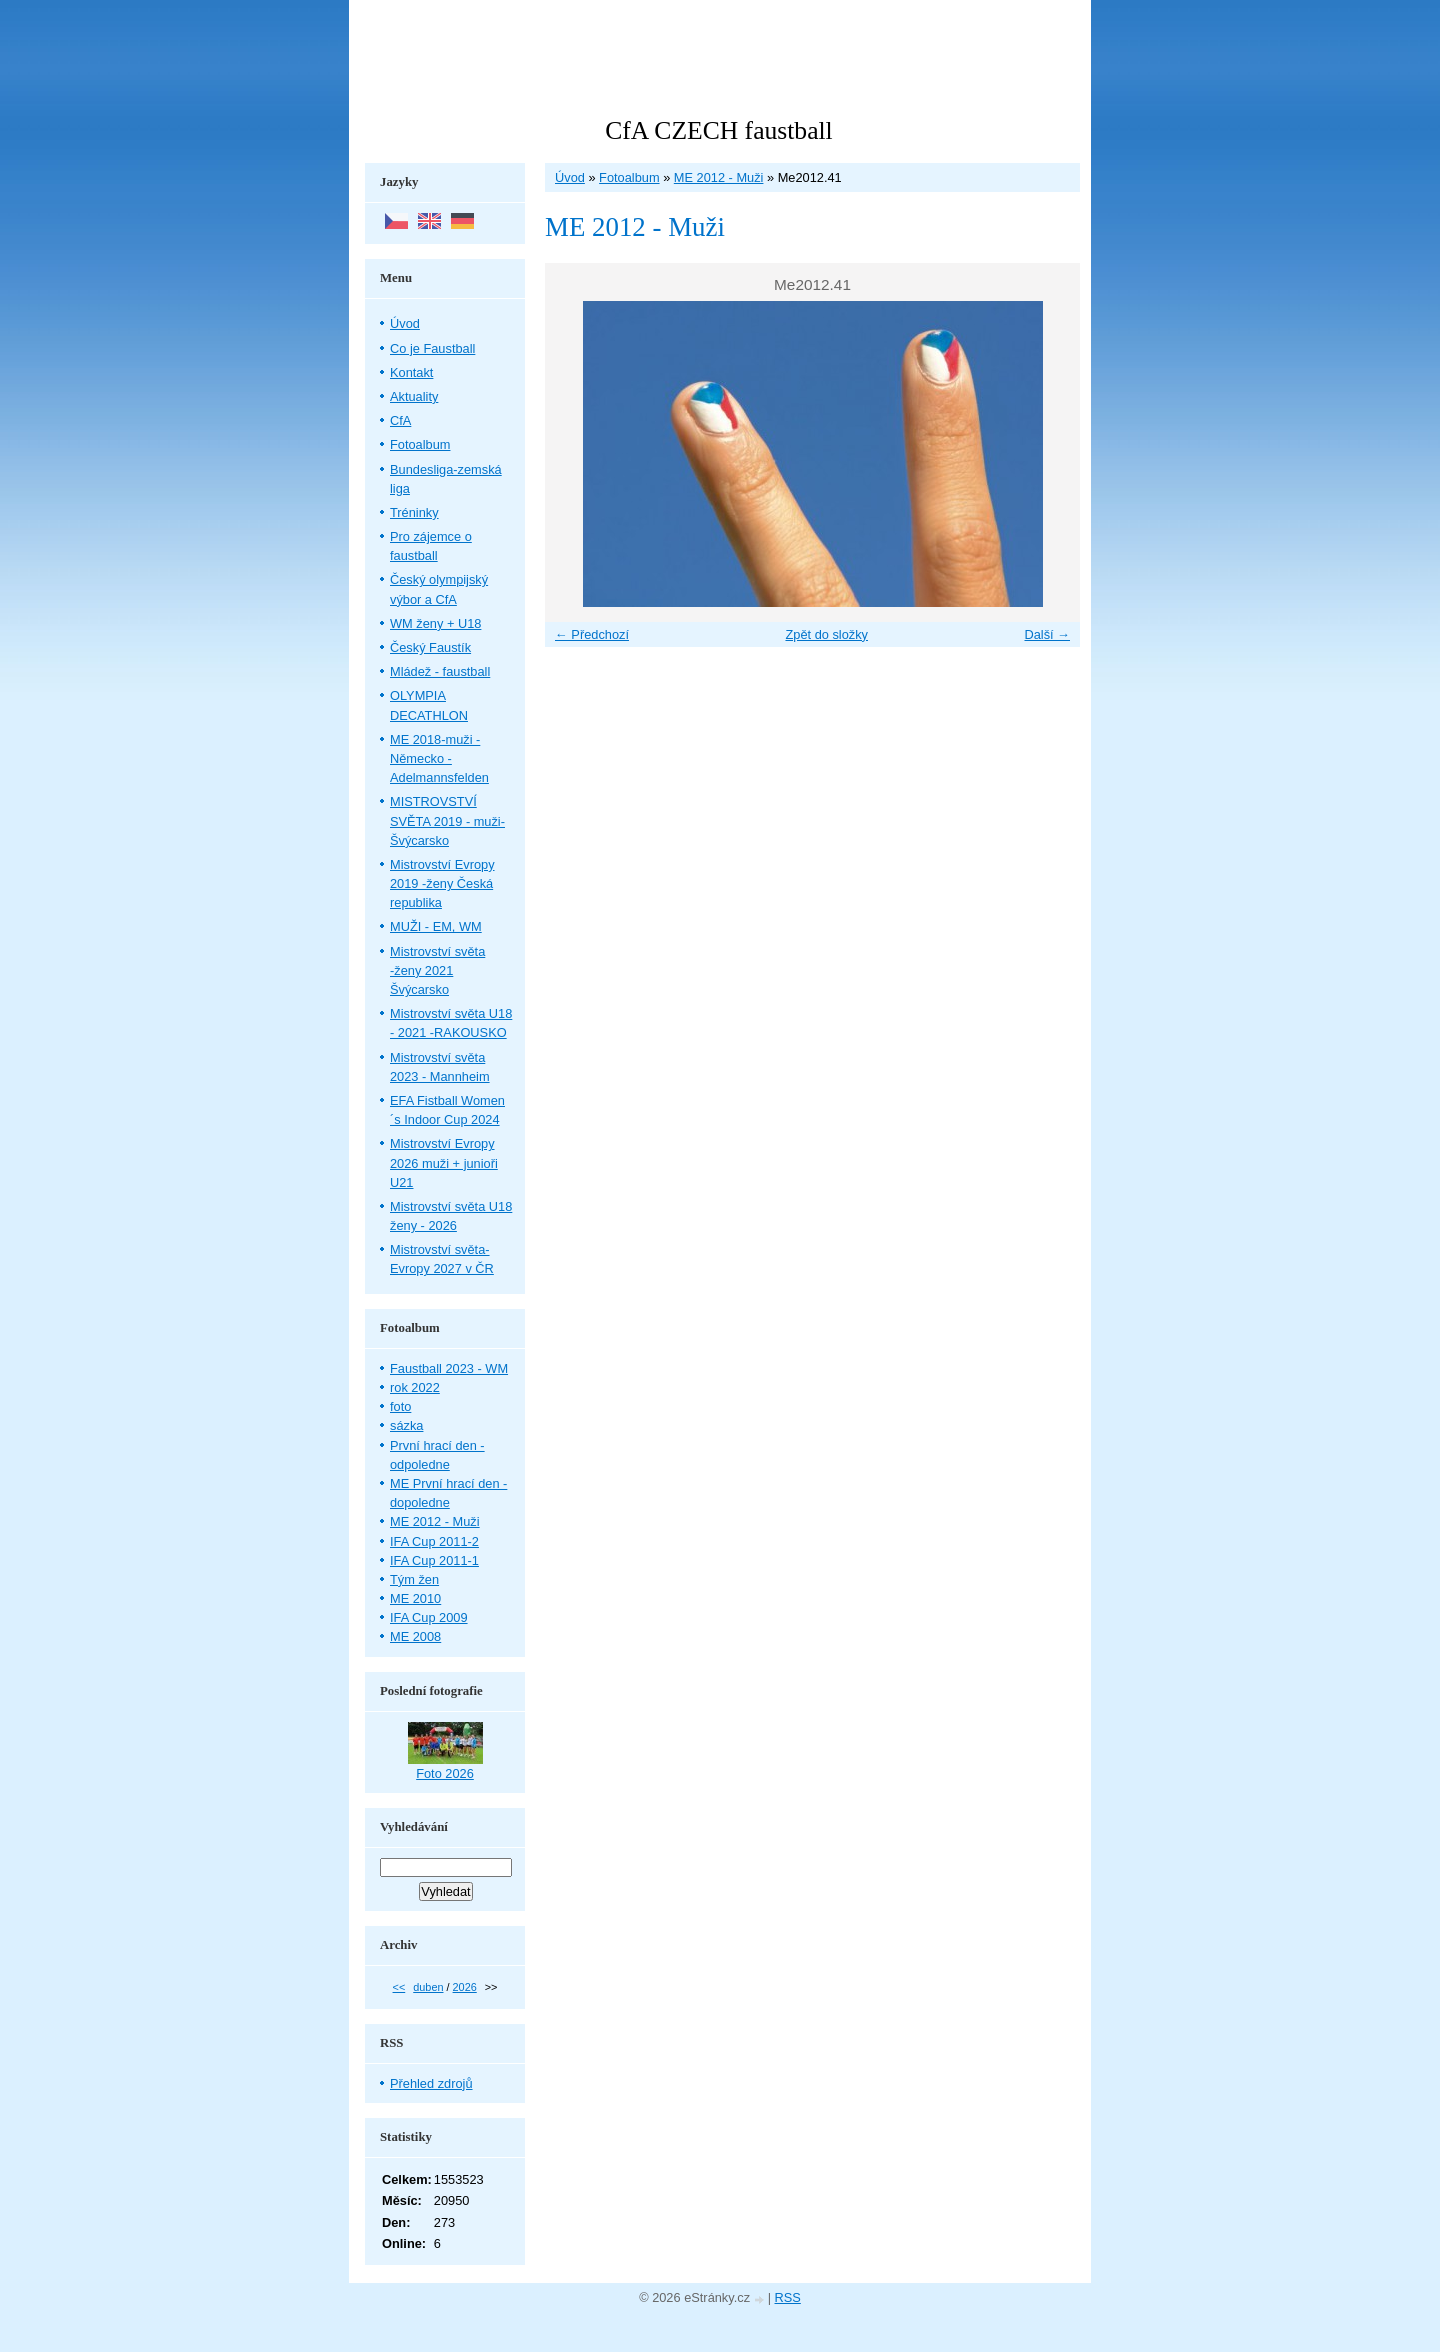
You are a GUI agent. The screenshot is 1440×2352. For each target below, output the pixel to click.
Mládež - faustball (440, 671)
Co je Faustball (432, 348)
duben (428, 1987)
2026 (465, 1987)
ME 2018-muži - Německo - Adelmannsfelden (439, 758)
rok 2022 (415, 1387)
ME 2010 (415, 1598)
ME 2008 (415, 1636)
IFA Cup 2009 (429, 1617)
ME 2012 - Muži (719, 177)
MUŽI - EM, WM (436, 926)
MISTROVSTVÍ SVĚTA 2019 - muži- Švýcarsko (447, 820)
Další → (1047, 634)
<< (399, 1987)
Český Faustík (430, 647)
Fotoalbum (629, 177)
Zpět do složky (826, 634)
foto (400, 1406)
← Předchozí (592, 634)
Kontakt (411, 372)
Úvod (570, 177)
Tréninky (414, 512)
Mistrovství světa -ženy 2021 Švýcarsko (437, 970)
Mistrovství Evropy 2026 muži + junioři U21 (444, 1162)
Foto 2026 (445, 1773)
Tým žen (414, 1579)
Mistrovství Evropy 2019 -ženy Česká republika (442, 883)
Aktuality (414, 396)
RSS (788, 2297)
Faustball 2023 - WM (449, 1368)
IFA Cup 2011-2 (434, 1541)
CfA (400, 420)
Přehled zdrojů (431, 2083)
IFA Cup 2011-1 (434, 1560)
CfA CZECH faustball (718, 130)
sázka (406, 1425)
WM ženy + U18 (435, 623)
